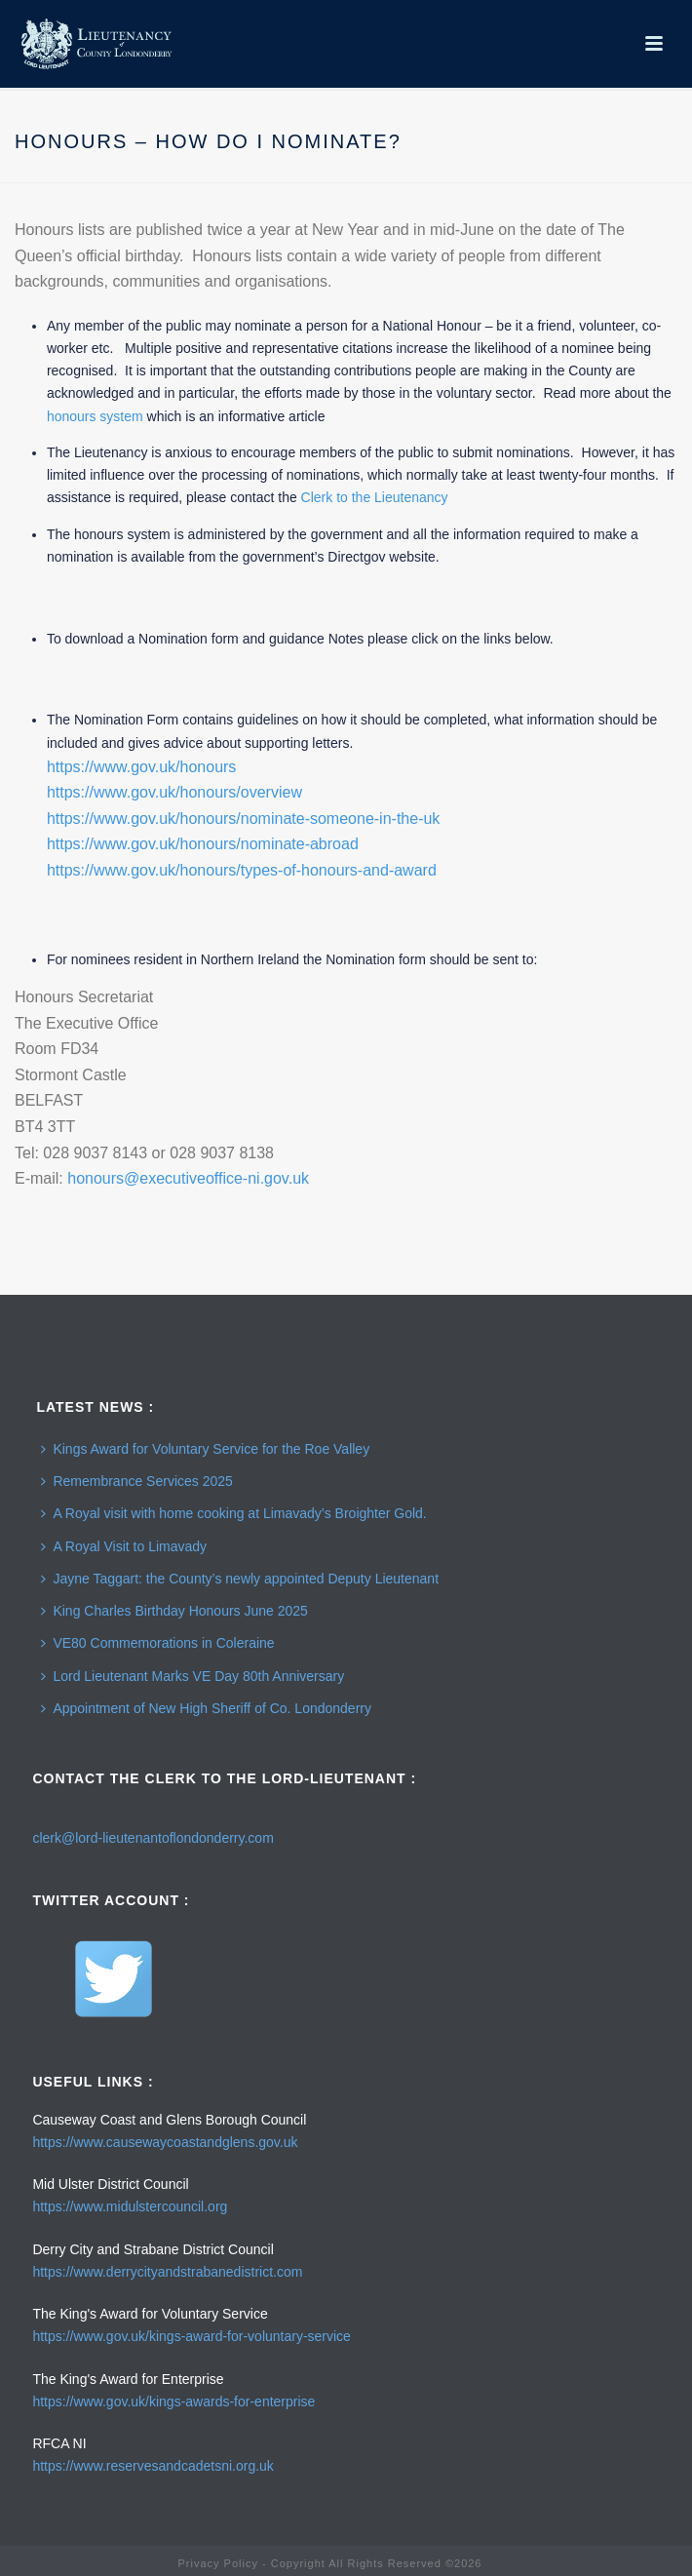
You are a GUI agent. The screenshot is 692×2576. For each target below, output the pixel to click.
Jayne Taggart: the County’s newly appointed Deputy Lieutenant (240, 1578)
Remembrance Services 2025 (136, 1481)
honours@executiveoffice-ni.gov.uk (188, 1178)
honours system (95, 416)
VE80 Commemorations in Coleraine (157, 1643)
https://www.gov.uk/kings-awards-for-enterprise (173, 2401)
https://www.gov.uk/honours (141, 767)
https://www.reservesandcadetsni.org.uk (152, 2466)
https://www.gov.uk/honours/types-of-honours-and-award (242, 870)
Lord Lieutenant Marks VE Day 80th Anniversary (192, 1676)
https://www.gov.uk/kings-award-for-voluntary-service (191, 2336)
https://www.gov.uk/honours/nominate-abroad (203, 844)
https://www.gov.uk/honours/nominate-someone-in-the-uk (243, 818)
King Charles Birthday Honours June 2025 (174, 1611)
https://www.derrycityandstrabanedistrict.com (167, 2272)
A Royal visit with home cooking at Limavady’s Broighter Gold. (233, 1513)
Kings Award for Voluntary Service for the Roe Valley (205, 1449)
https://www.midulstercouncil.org (129, 2206)
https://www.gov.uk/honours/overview (174, 792)
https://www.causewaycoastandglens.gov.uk (164, 2142)
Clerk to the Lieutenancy (374, 497)
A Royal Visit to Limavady (124, 1546)
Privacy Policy (217, 2563)
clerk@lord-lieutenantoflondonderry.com (152, 1838)
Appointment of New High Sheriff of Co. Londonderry (206, 1708)
